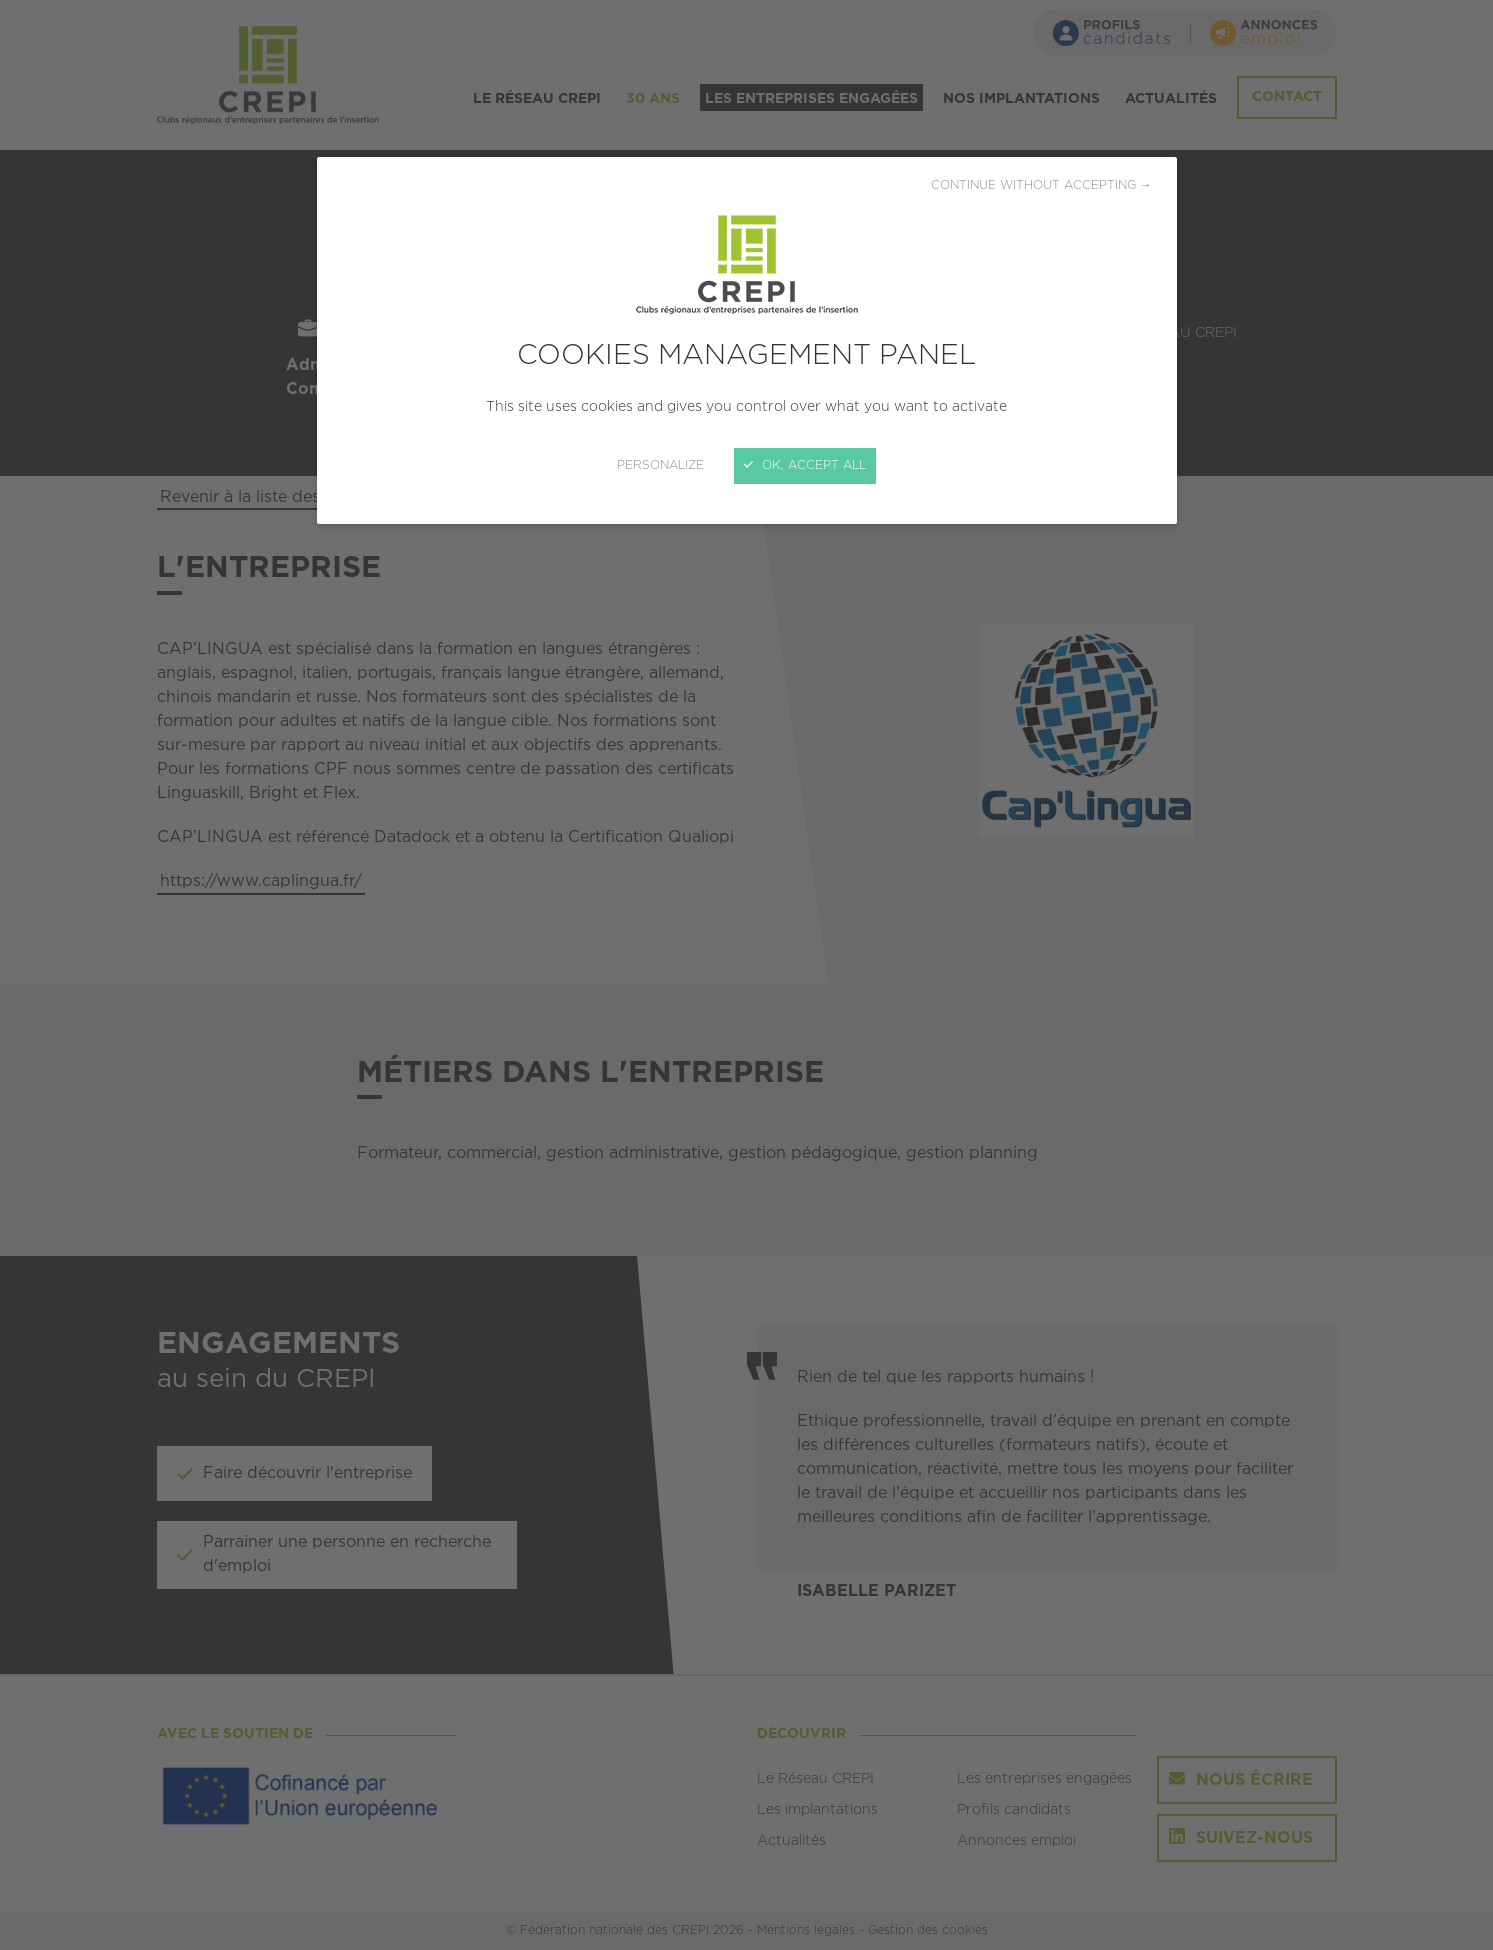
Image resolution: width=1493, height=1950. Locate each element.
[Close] (746, 975)
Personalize (660, 465)
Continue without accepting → (1041, 185)
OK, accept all (805, 465)
